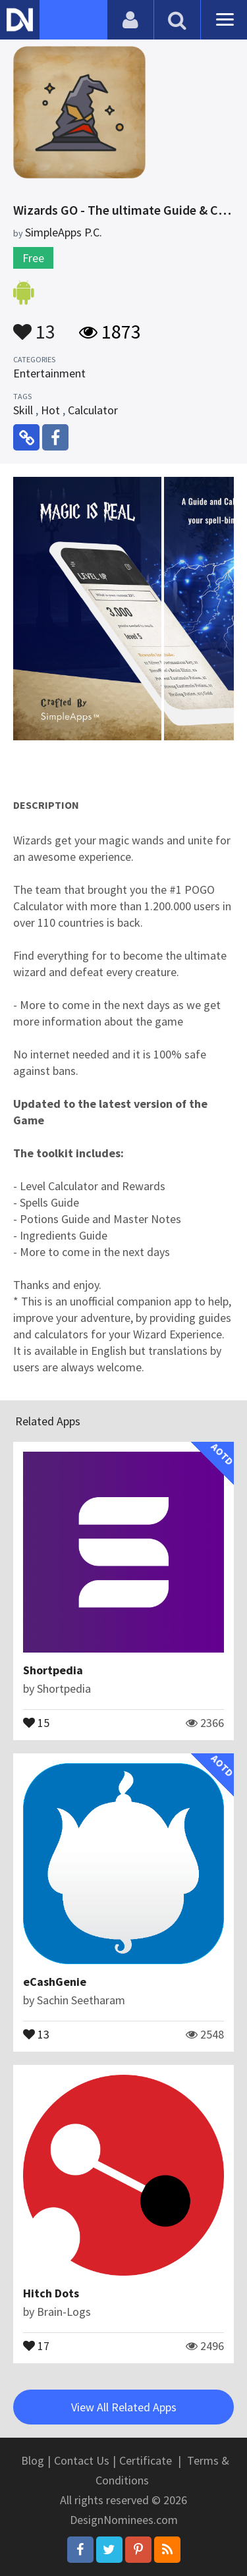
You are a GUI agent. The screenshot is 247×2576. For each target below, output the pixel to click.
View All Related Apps (124, 2407)
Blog (32, 2460)
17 (36, 2344)
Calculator (93, 410)
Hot (50, 410)
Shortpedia (53, 1670)
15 (36, 1721)
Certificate (145, 2460)
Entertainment (49, 373)
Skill (23, 410)
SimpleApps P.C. (63, 232)
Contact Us (81, 2460)
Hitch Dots (51, 2293)
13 (34, 325)
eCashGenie (54, 1981)
